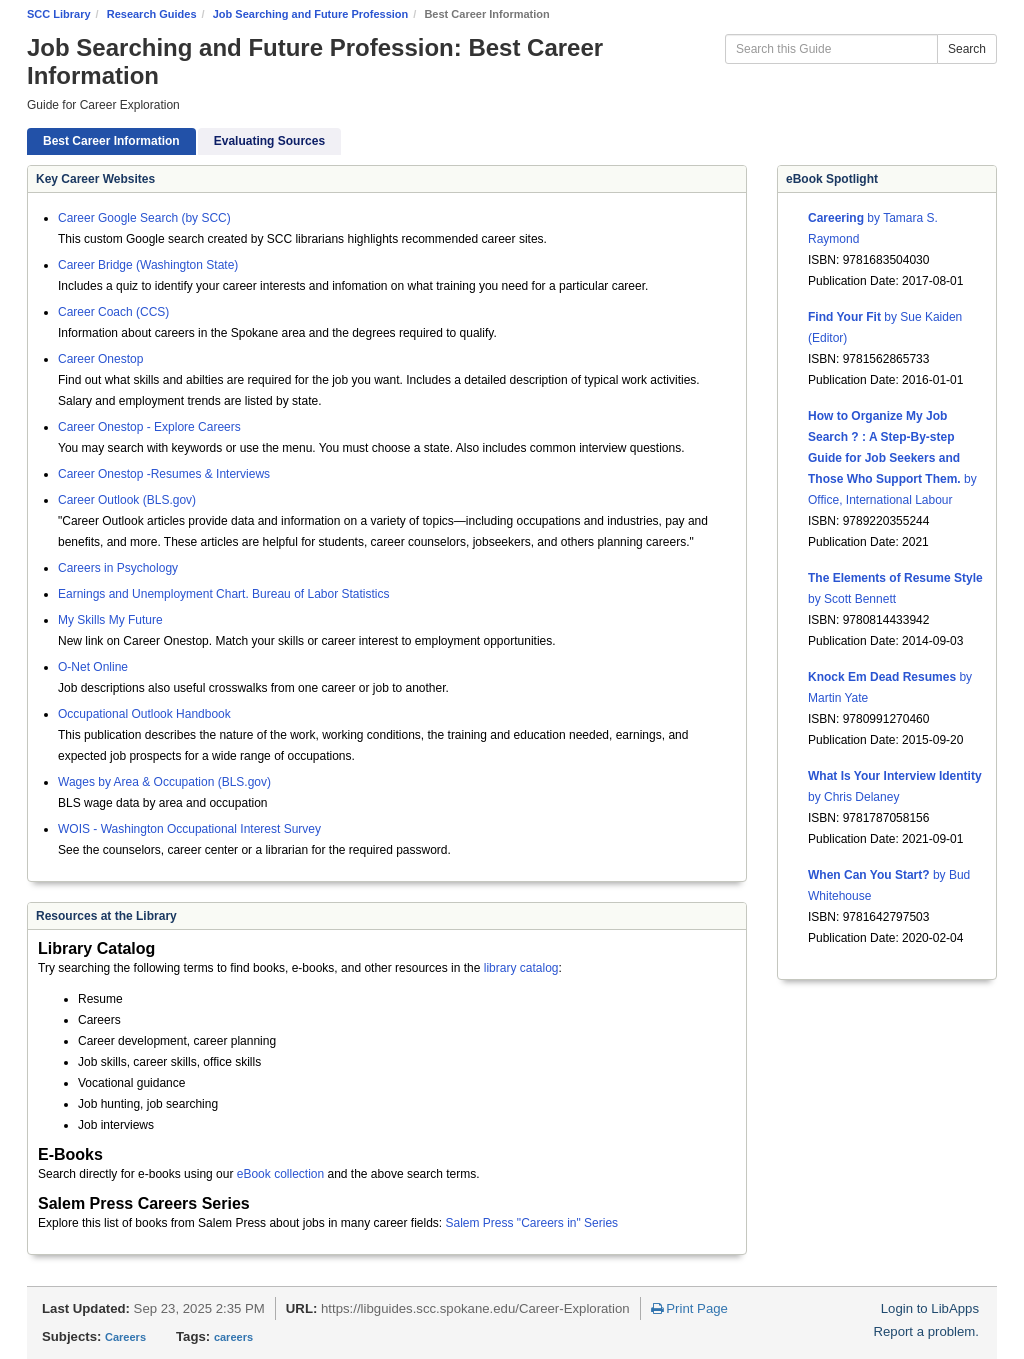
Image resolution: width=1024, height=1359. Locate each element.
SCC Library (59, 14)
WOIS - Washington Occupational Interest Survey (189, 829)
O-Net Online (93, 667)
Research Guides (152, 14)
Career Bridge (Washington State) (148, 265)
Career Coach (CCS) (113, 312)
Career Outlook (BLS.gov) (127, 500)
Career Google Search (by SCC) (144, 218)
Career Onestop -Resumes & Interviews (164, 474)
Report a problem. (926, 1331)
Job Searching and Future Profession (311, 14)
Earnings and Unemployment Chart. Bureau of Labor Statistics (224, 594)
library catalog (521, 968)
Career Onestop (100, 359)
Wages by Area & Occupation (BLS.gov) (164, 782)
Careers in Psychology (118, 568)
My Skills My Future (110, 620)
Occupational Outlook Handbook (144, 714)
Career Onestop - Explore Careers (149, 427)
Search (967, 49)
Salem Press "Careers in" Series (532, 1223)
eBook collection (280, 1174)
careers (233, 1337)
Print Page (689, 1308)
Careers (125, 1337)
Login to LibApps (930, 1308)
